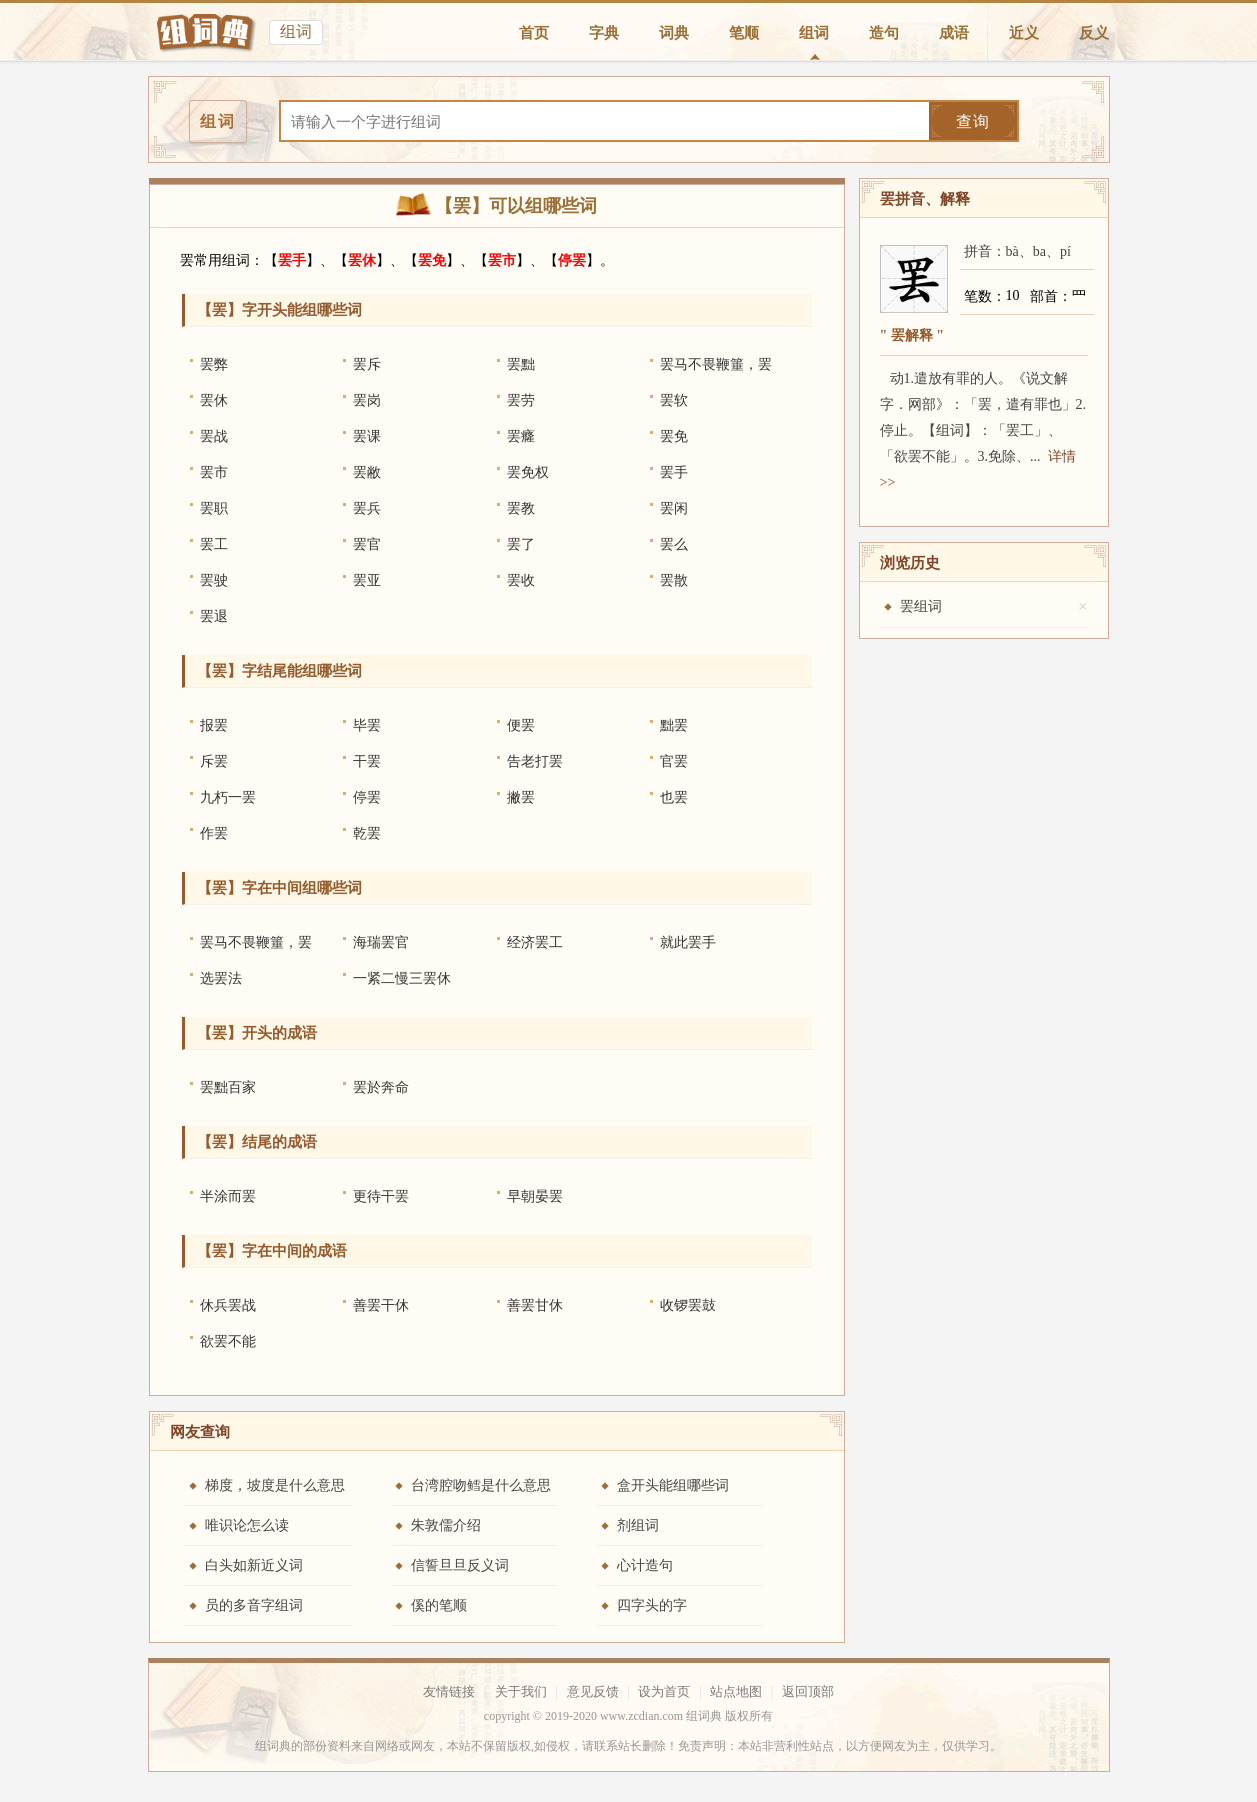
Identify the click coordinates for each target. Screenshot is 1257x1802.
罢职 (214, 508)
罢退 (214, 616)
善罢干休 (381, 1305)
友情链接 (449, 1691)
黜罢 (674, 725)
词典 (674, 33)
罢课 (367, 436)
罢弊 (214, 364)
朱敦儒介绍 (446, 1525)
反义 (1094, 33)
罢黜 (521, 364)
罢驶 (214, 580)
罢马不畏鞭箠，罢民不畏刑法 (716, 370)
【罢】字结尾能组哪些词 (279, 671)
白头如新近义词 (254, 1565)
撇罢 (521, 797)
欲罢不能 (228, 1341)
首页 (534, 33)
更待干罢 (381, 1196)
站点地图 (736, 1691)
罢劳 (521, 400)
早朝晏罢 (535, 1196)
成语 (954, 33)
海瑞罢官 (381, 942)
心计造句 (645, 1565)
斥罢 (214, 761)
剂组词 (638, 1525)
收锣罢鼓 (688, 1305)
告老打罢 (535, 761)
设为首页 (664, 1691)
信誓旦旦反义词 (460, 1565)
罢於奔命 (381, 1087)
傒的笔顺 (439, 1605)
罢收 (521, 580)
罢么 (674, 544)
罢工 (214, 544)
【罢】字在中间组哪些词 (279, 888)
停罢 (572, 260)
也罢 (674, 797)
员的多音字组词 (254, 1605)
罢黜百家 (228, 1087)
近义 (1024, 33)
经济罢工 (535, 942)
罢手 (292, 260)
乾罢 (367, 833)
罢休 (362, 260)
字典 (604, 33)
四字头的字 (652, 1605)
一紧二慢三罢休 (402, 978)
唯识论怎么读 (247, 1525)
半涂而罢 (228, 1196)
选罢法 (221, 978)
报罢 (214, 725)
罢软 (674, 400)
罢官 (367, 544)
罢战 (214, 436)
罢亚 (367, 580)
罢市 (502, 260)
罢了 (521, 544)
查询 (973, 121)
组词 (814, 33)
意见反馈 (593, 1691)
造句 (884, 33)
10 (1013, 295)
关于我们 (521, 1691)
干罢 (367, 761)
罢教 (521, 508)
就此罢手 (688, 942)
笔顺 (744, 33)
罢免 (432, 260)
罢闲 (674, 508)
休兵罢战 (228, 1305)
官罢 (674, 761)
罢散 (674, 580)
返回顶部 (808, 1691)
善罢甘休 (535, 1305)
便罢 (521, 725)
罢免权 (528, 472)
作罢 (214, 833)
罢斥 (367, 364)
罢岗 (367, 400)
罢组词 (921, 606)
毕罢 (367, 725)
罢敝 (367, 472)
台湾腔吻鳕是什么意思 (481, 1485)
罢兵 (367, 508)
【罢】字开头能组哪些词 (279, 310)
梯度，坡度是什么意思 (275, 1485)
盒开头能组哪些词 (673, 1485)
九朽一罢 (228, 797)
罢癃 (521, 436)
